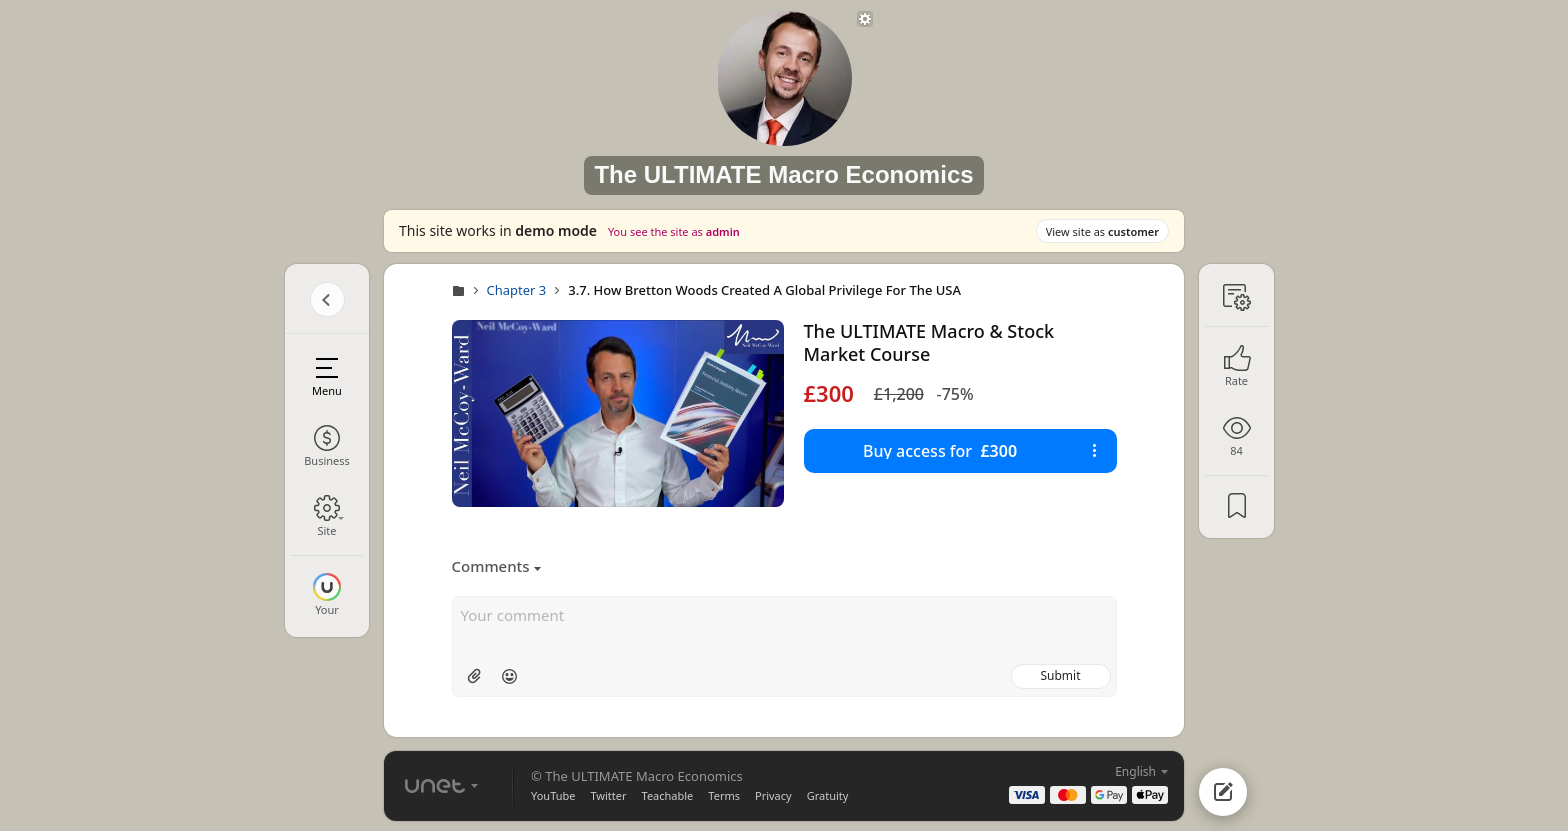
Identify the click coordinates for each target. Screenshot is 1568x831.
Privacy (773, 795)
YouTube (553, 795)
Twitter (608, 795)
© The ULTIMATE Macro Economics (637, 776)
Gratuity (828, 795)
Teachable (668, 795)
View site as (1102, 231)
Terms (724, 795)
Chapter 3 (517, 290)
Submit (1060, 675)
